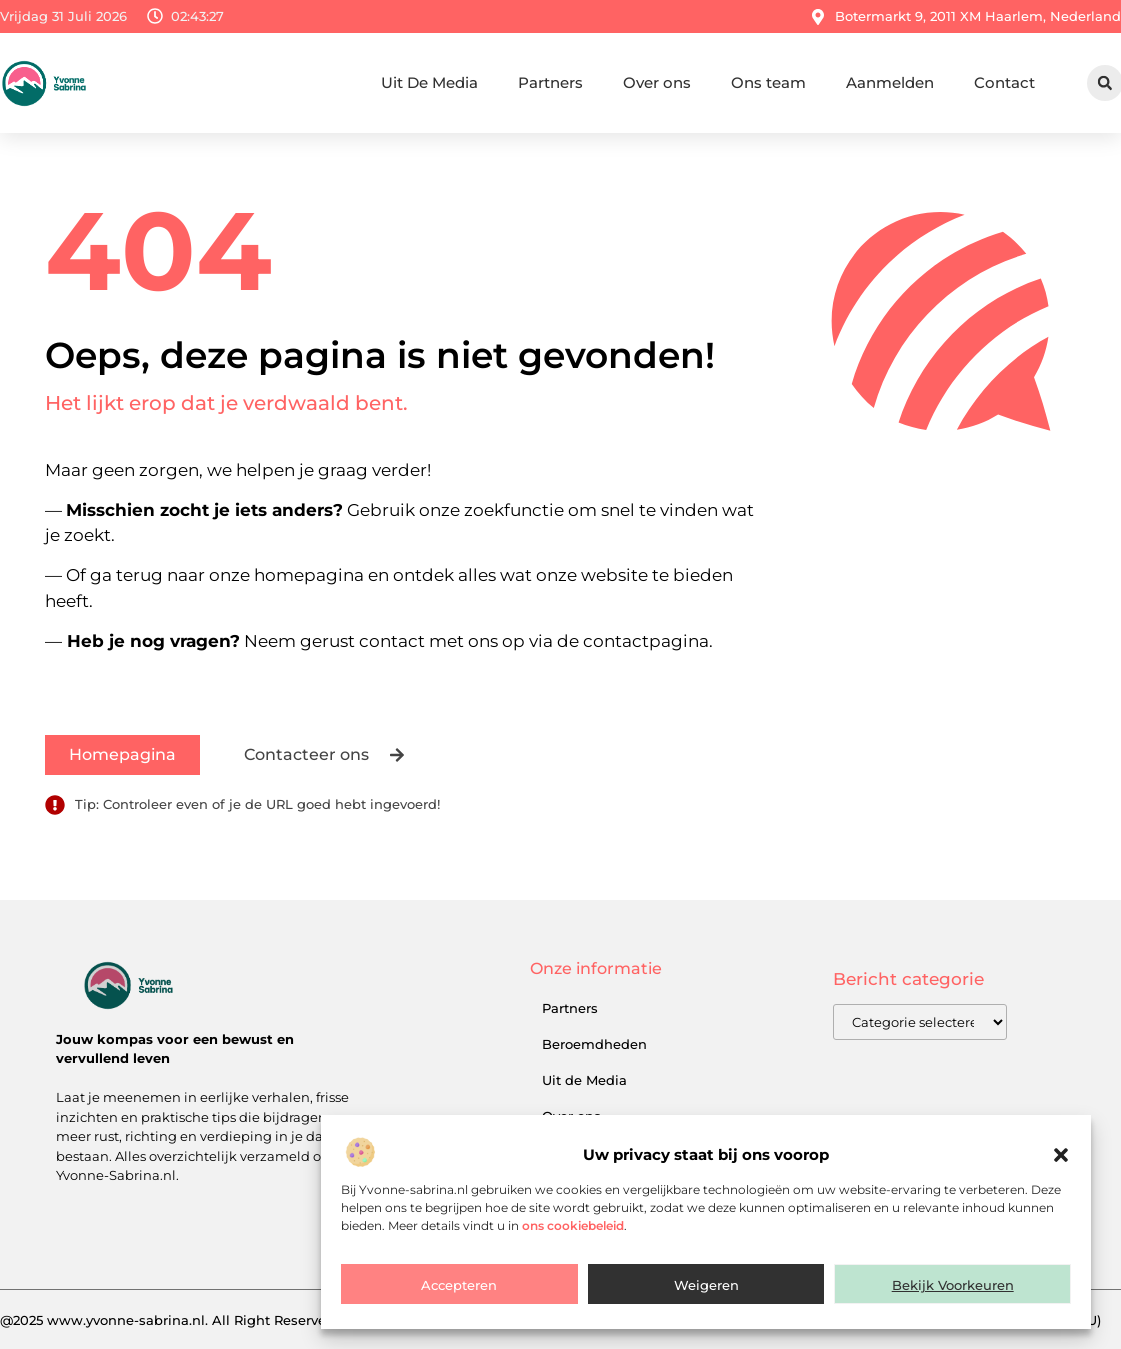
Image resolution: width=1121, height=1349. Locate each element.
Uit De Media (429, 82)
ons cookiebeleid (573, 1225)
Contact (1004, 82)
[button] (1061, 1155)
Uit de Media (584, 1080)
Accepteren (459, 1285)
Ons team (768, 82)
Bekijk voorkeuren (953, 1285)
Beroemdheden (594, 1044)
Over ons (657, 82)
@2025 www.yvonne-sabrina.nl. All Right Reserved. (169, 1320)
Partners (550, 82)
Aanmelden (890, 82)
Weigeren (706, 1285)
